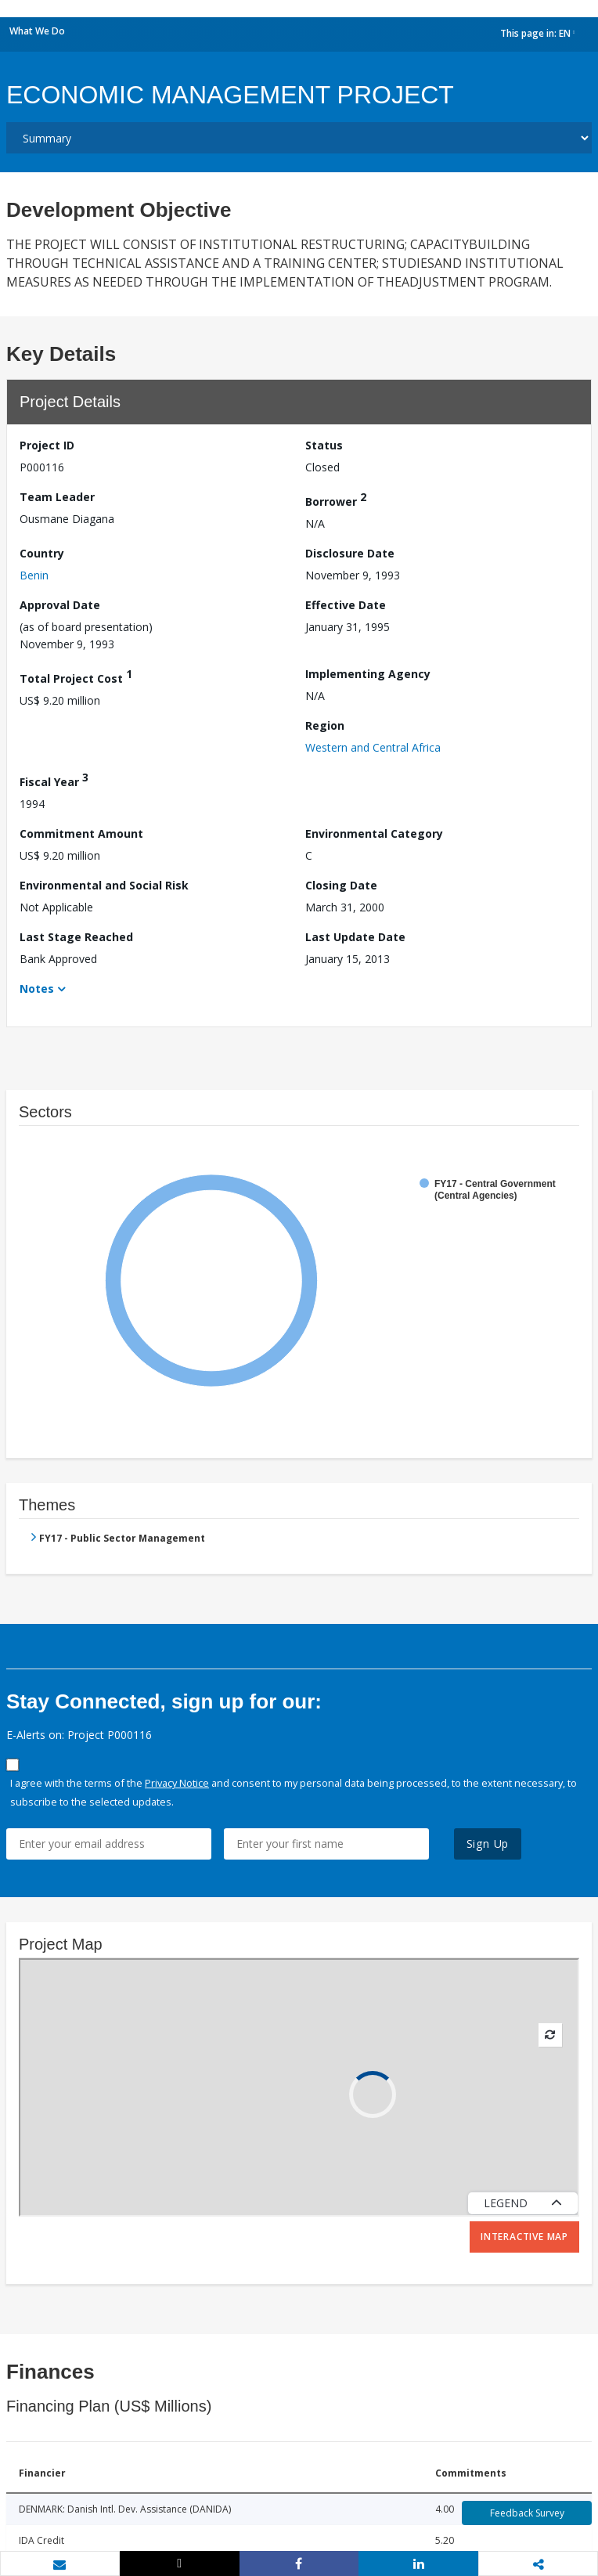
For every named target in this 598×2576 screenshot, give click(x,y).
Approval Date (60, 604)
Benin (34, 575)
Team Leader (57, 496)
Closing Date (341, 885)
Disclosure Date (349, 553)
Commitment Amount (81, 833)
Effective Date (345, 604)
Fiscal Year (54, 779)
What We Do (37, 31)
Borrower (335, 499)
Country (42, 553)
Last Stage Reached (76, 936)
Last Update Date (355, 936)
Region (324, 725)
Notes (37, 988)
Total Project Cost (76, 676)
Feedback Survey (527, 2513)
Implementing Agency (367, 673)
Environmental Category (374, 833)
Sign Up (488, 1843)
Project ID (47, 445)
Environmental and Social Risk (104, 885)
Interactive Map (524, 2236)
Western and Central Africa (373, 747)
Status (324, 445)
